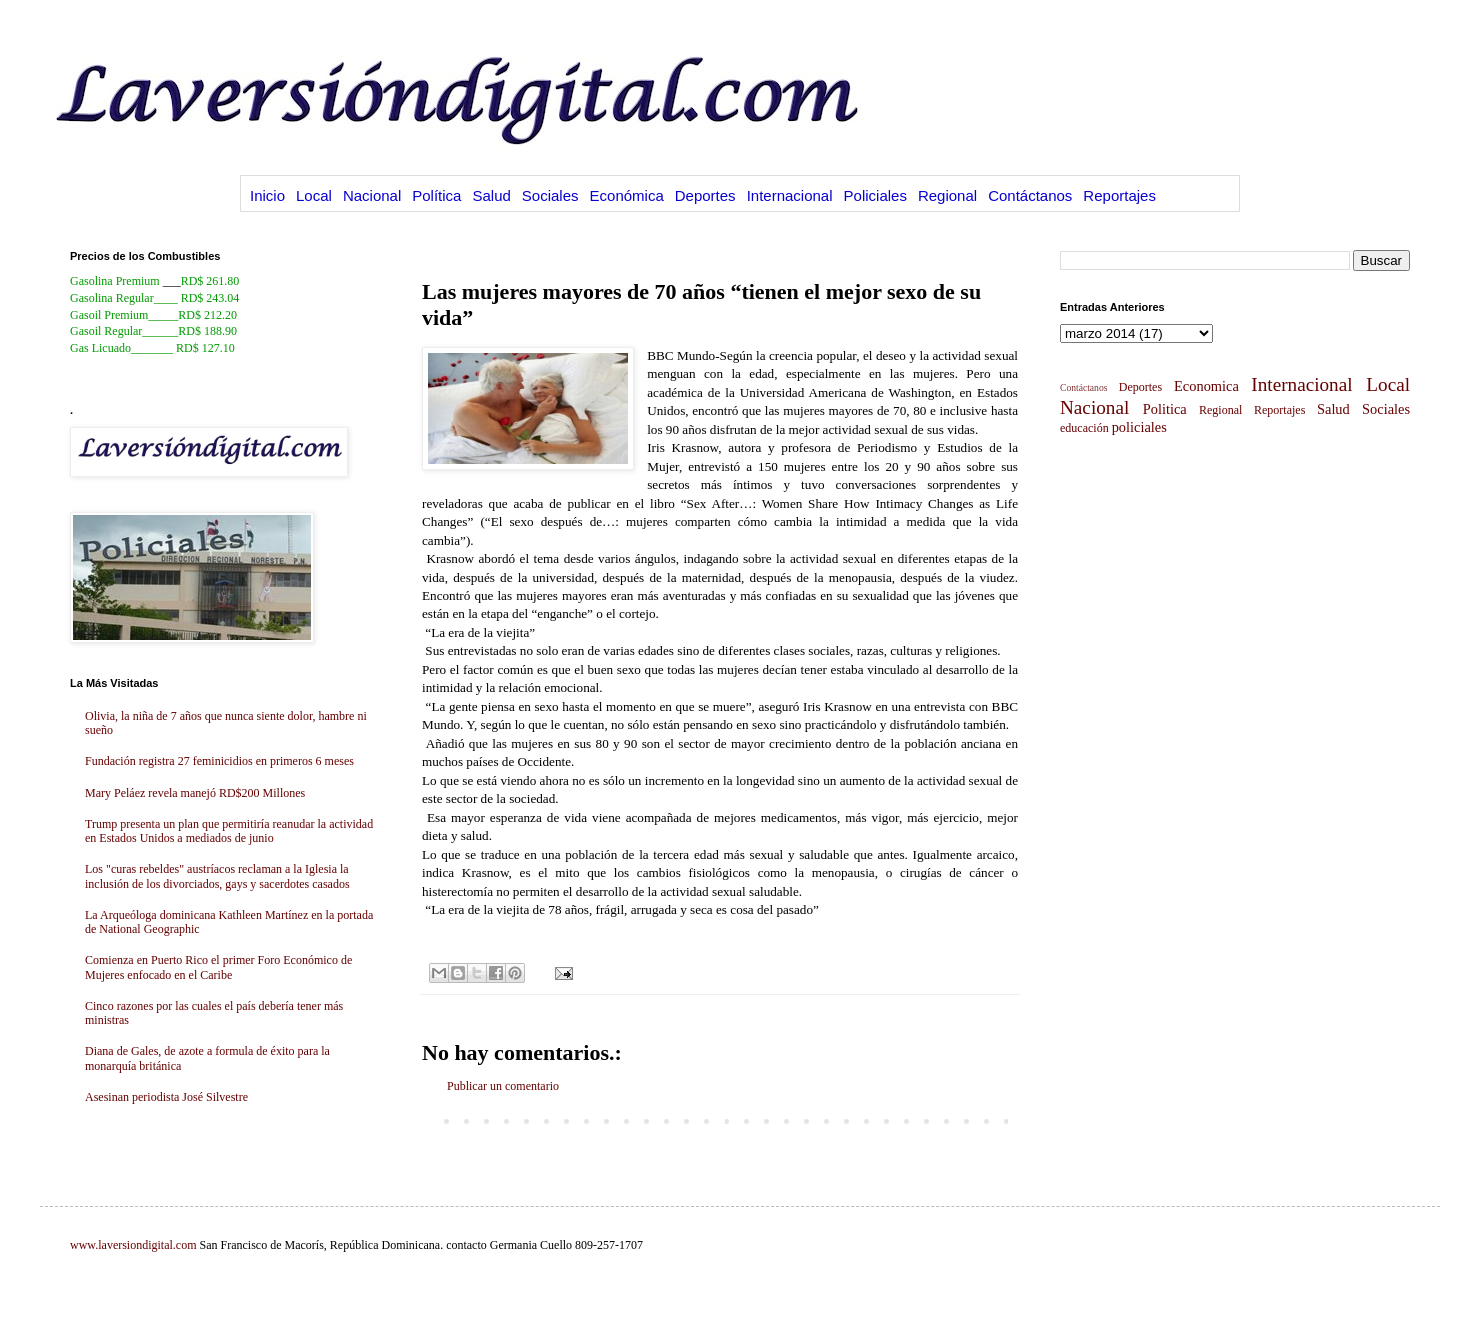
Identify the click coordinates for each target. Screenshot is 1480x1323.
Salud (491, 195)
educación (1084, 428)
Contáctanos (1030, 195)
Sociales (550, 195)
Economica (1206, 386)
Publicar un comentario (503, 1086)
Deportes (705, 195)
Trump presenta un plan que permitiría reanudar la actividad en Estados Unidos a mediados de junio (229, 831)
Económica (627, 195)
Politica (1165, 409)
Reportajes (1119, 195)
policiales (1139, 427)
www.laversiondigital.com (133, 1245)
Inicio (267, 195)
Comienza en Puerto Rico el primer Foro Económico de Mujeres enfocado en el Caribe (218, 967)
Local (314, 195)
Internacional (790, 195)
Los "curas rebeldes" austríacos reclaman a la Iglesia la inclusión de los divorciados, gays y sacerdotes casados (217, 876)
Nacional (372, 195)
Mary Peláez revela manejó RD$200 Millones (195, 793)
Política (436, 195)
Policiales (875, 195)
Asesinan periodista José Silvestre (166, 1097)
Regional (947, 195)
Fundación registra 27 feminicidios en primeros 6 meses (219, 761)
